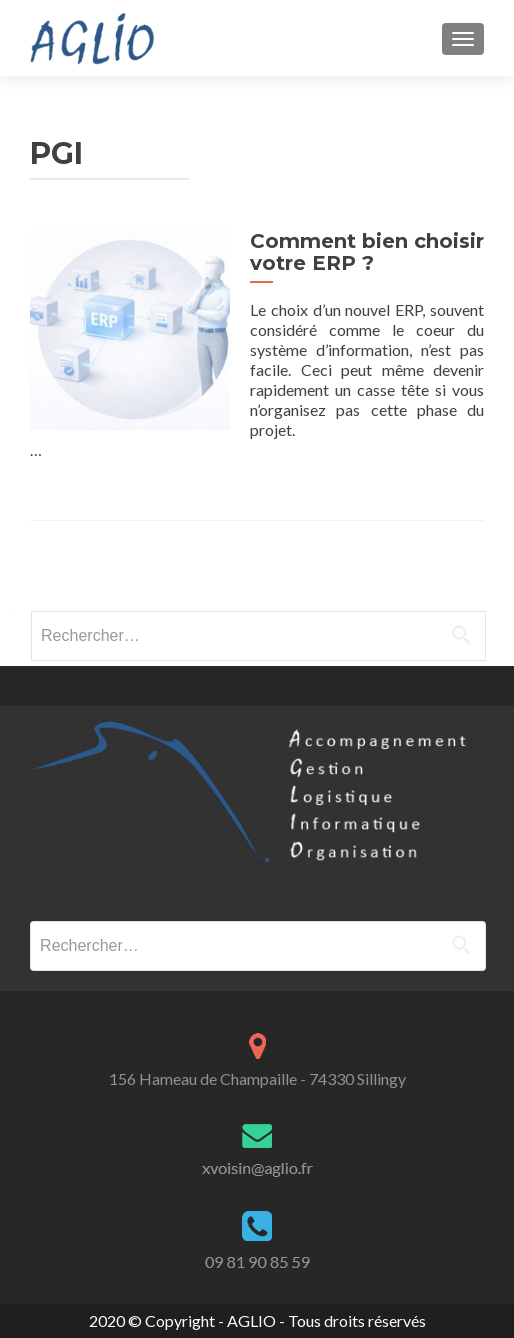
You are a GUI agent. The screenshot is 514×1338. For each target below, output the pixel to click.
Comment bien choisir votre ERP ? (367, 252)
